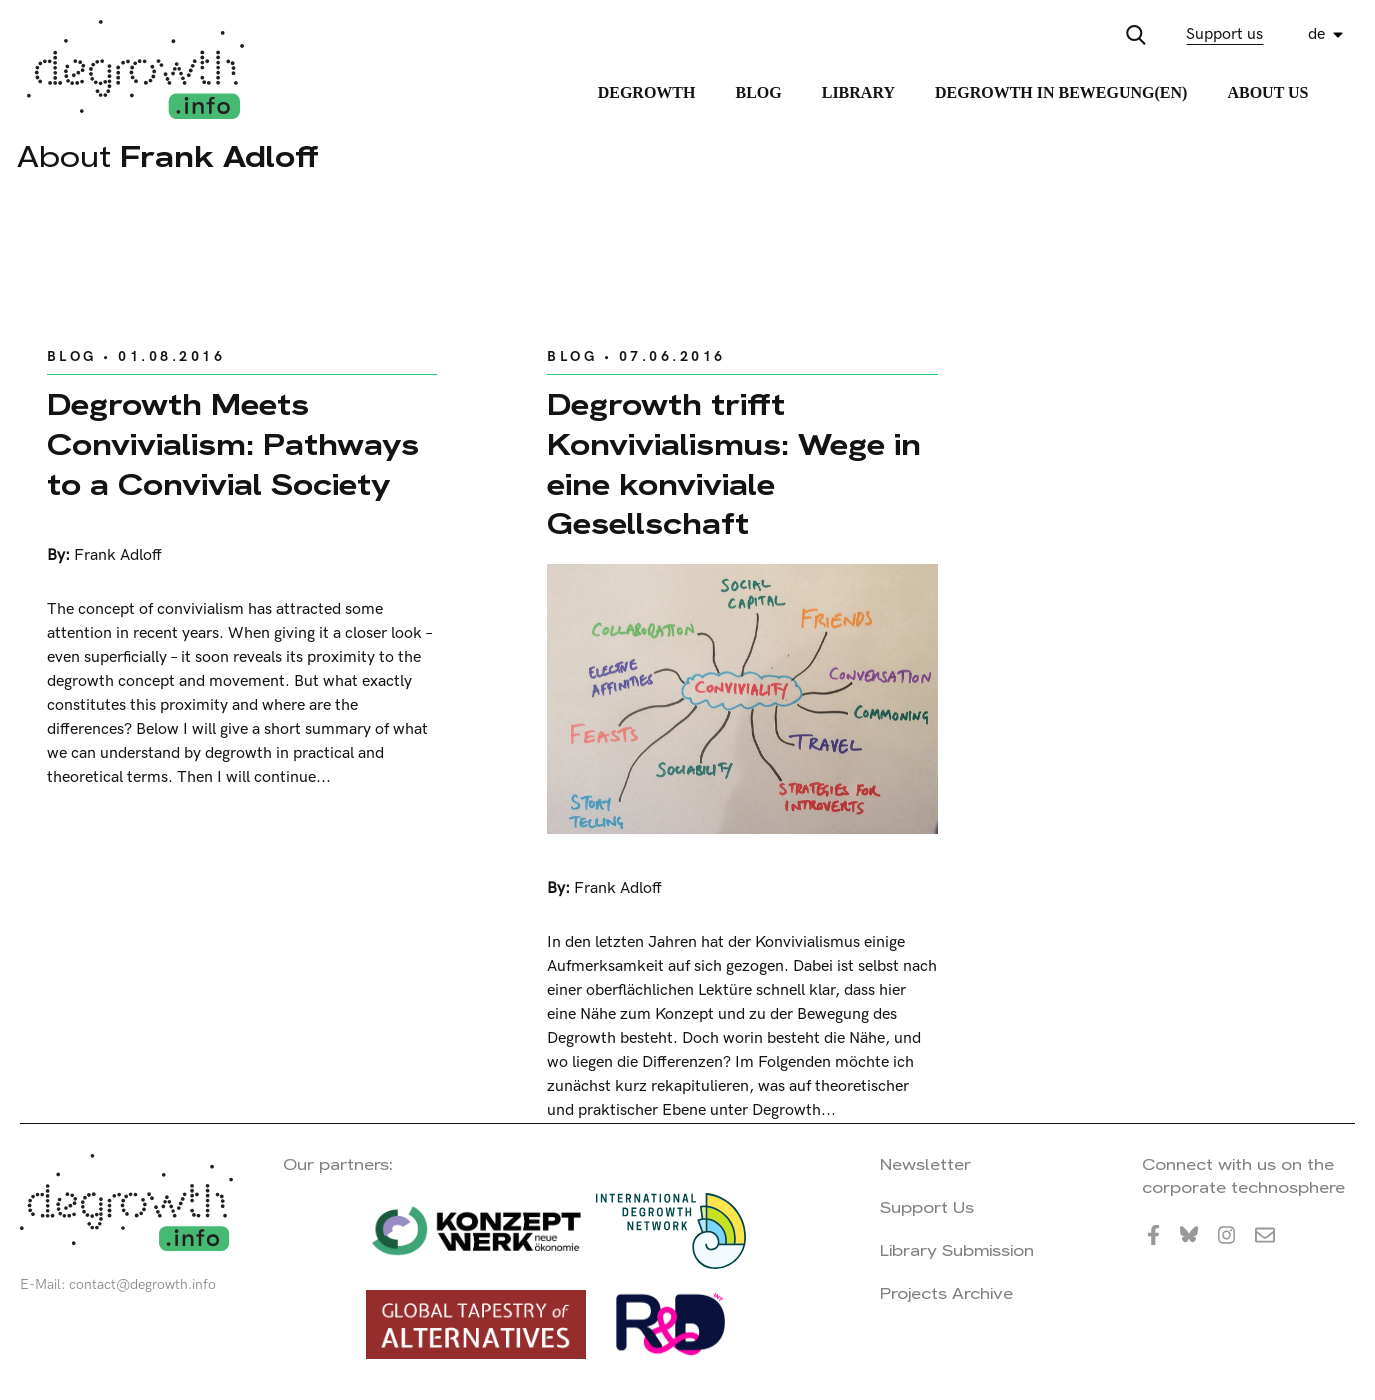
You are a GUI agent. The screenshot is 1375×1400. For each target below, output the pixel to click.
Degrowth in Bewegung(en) (1061, 92)
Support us (1224, 34)
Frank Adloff (118, 555)
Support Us (927, 1207)
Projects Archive (946, 1293)
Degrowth (647, 92)
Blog (758, 92)
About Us (1267, 92)
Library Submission (957, 1250)
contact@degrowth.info (142, 1284)
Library (858, 92)
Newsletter (925, 1164)
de (1316, 34)
